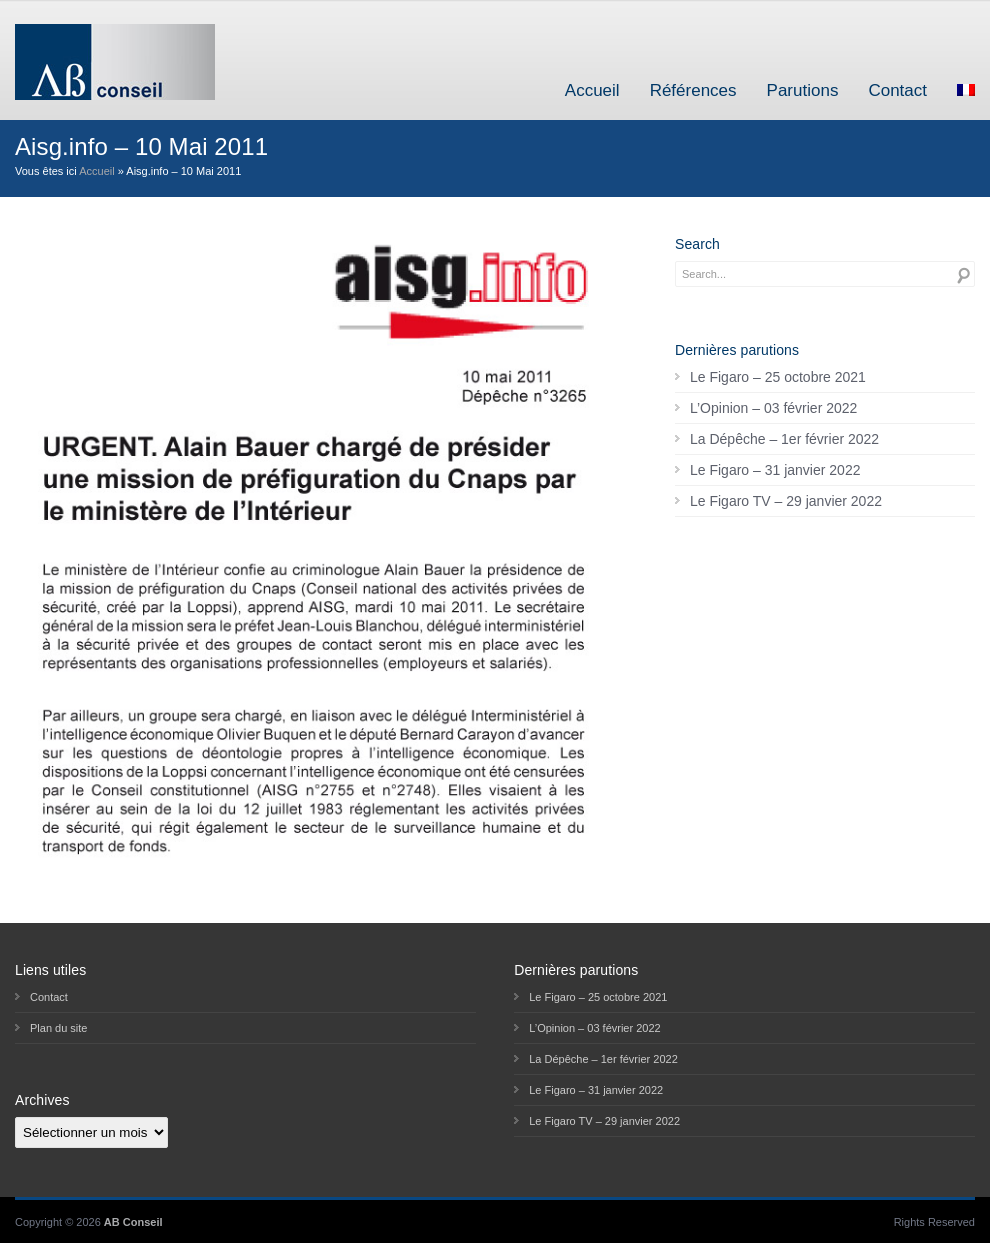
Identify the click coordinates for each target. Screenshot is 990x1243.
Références (693, 90)
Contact (897, 90)
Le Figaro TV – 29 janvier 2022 (786, 501)
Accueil (592, 90)
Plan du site (58, 1028)
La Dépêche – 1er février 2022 (784, 439)
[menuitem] (966, 90)
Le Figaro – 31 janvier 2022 (775, 470)
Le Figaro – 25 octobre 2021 (778, 377)
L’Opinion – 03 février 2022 (773, 408)
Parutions (803, 90)
